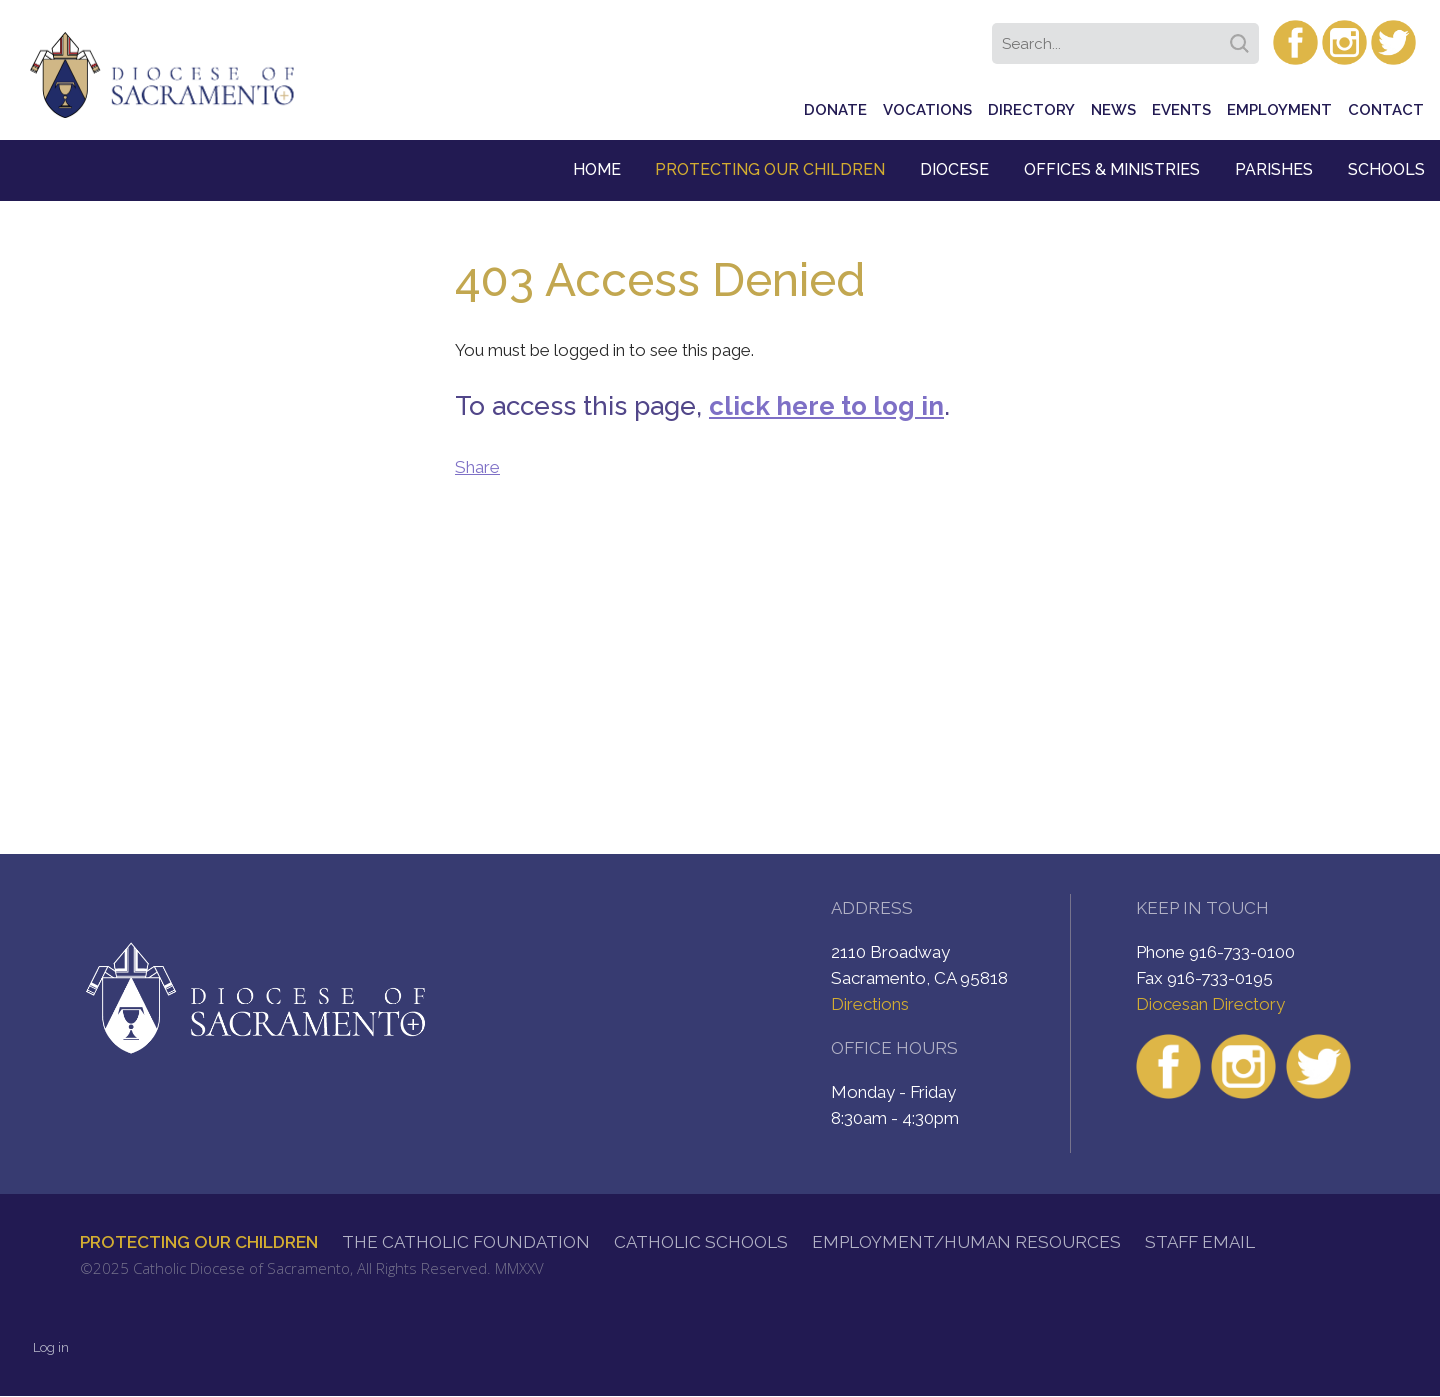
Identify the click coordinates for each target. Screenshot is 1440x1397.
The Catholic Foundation (466, 1242)
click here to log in (826, 406)
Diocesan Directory (1210, 1004)
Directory (1031, 110)
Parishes (1274, 169)
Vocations (927, 110)
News (1113, 110)
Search (1243, 37)
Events (1181, 110)
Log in (51, 1347)
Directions (870, 1004)
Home (597, 169)
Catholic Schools (701, 1242)
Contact (1386, 110)
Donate (835, 110)
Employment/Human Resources (966, 1242)
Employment (1279, 110)
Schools (1386, 169)
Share (477, 467)
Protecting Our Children (770, 169)
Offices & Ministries (1112, 169)
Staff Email (1200, 1242)
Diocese (954, 169)
